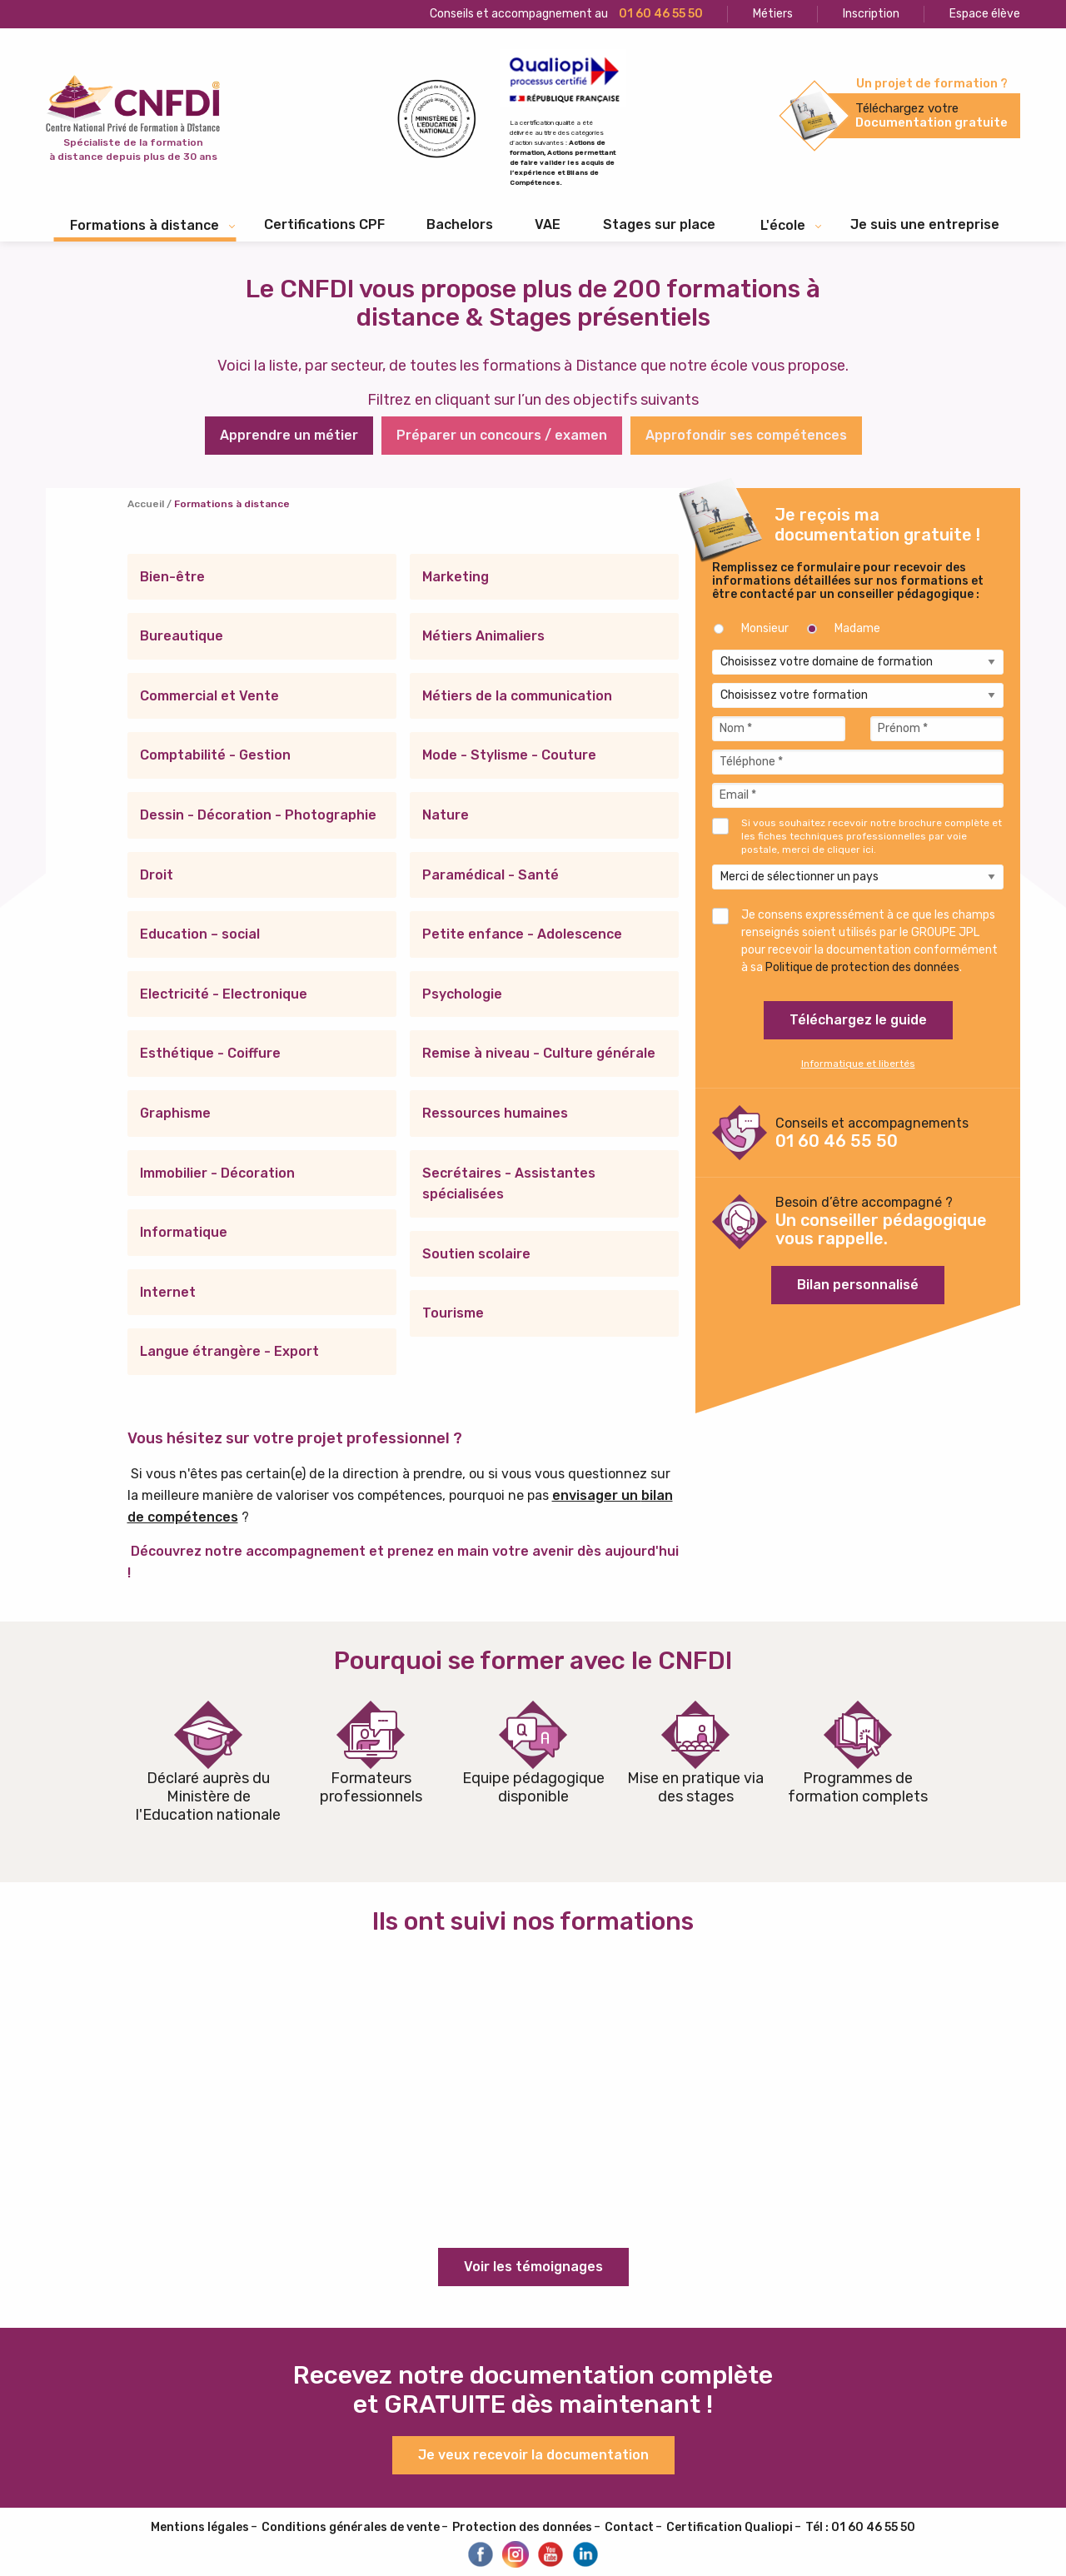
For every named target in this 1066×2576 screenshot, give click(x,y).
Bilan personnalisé (858, 1285)
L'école (782, 225)
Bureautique (181, 636)
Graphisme (175, 1113)
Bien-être (172, 577)
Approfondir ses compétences (746, 435)
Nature (445, 815)
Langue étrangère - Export (229, 1351)
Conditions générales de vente (351, 2527)
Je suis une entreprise (924, 224)
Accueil (145, 504)
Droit (156, 875)
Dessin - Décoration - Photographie (258, 815)
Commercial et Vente (209, 696)
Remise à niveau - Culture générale (538, 1053)
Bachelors (459, 224)
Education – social (200, 934)
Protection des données (522, 2527)
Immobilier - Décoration (217, 1173)
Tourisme (453, 1313)
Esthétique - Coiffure (210, 1053)
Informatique (183, 1232)
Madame (857, 628)
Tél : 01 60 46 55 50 (860, 2527)
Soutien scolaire (476, 1254)
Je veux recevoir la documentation (533, 2455)
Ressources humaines (495, 1113)
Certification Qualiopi (729, 2527)
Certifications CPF (324, 224)
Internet (168, 1292)
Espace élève (984, 14)
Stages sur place (659, 224)
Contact (629, 2527)
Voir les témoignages (533, 2267)
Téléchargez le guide (858, 1020)
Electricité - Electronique (223, 994)
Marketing (455, 577)
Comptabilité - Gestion (215, 755)
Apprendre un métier (289, 435)
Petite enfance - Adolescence (522, 934)
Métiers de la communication (517, 696)
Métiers (773, 14)
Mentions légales (200, 2527)
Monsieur (765, 628)
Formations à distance (144, 225)
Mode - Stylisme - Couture (509, 755)
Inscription (871, 14)
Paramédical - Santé (490, 875)
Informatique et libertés (858, 1063)
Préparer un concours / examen (501, 435)
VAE (547, 224)
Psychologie (462, 994)
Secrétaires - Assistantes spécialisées (508, 1184)
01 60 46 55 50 (836, 1141)
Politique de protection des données (862, 967)
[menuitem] (324, 225)
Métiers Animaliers (483, 636)
